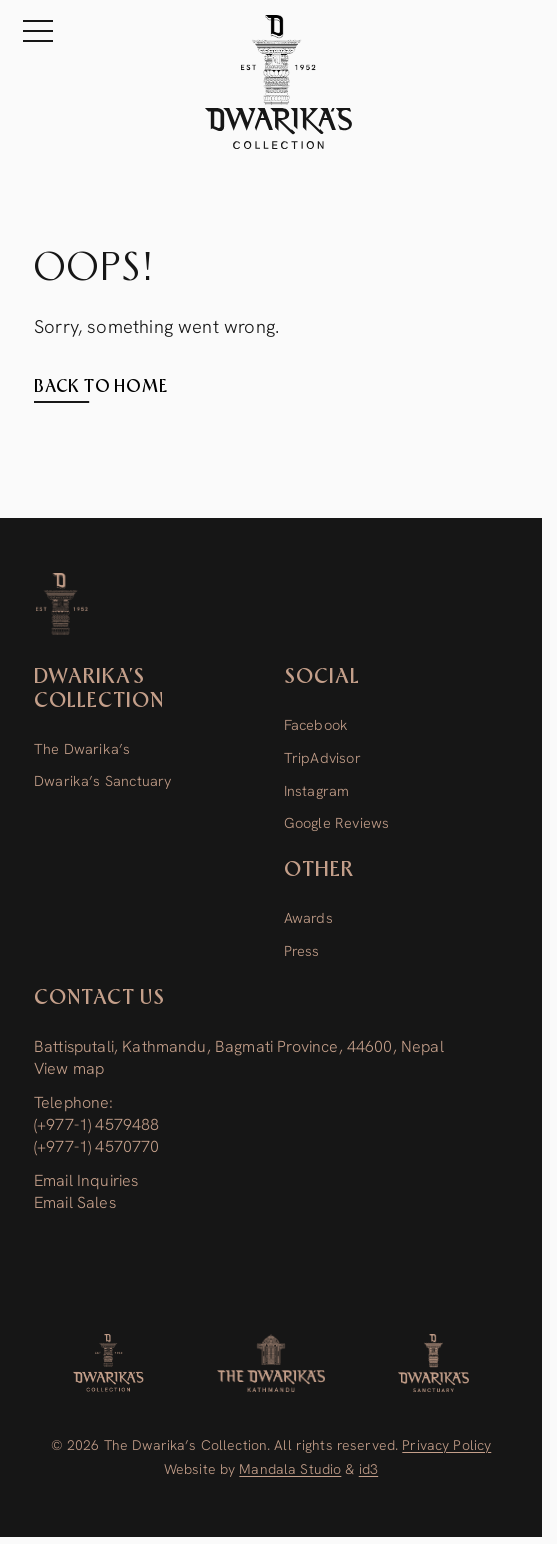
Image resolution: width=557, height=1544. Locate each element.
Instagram (317, 791)
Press (302, 951)
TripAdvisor (322, 758)
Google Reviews (337, 823)
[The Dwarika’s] (271, 1363)
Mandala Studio (290, 1469)
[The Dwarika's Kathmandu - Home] (278, 82)
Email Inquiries (86, 1180)
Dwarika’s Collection (99, 689)
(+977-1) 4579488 (97, 1124)
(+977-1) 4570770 (97, 1146)
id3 (368, 1469)
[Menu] (34, 30)
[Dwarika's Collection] (109, 1363)
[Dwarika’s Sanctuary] (434, 1363)
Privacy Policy (446, 1445)
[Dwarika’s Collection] (62, 604)
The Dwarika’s (82, 749)
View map (69, 1068)
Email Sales (75, 1202)
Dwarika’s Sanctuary (103, 781)
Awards (308, 918)
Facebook (316, 725)
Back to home (101, 387)
